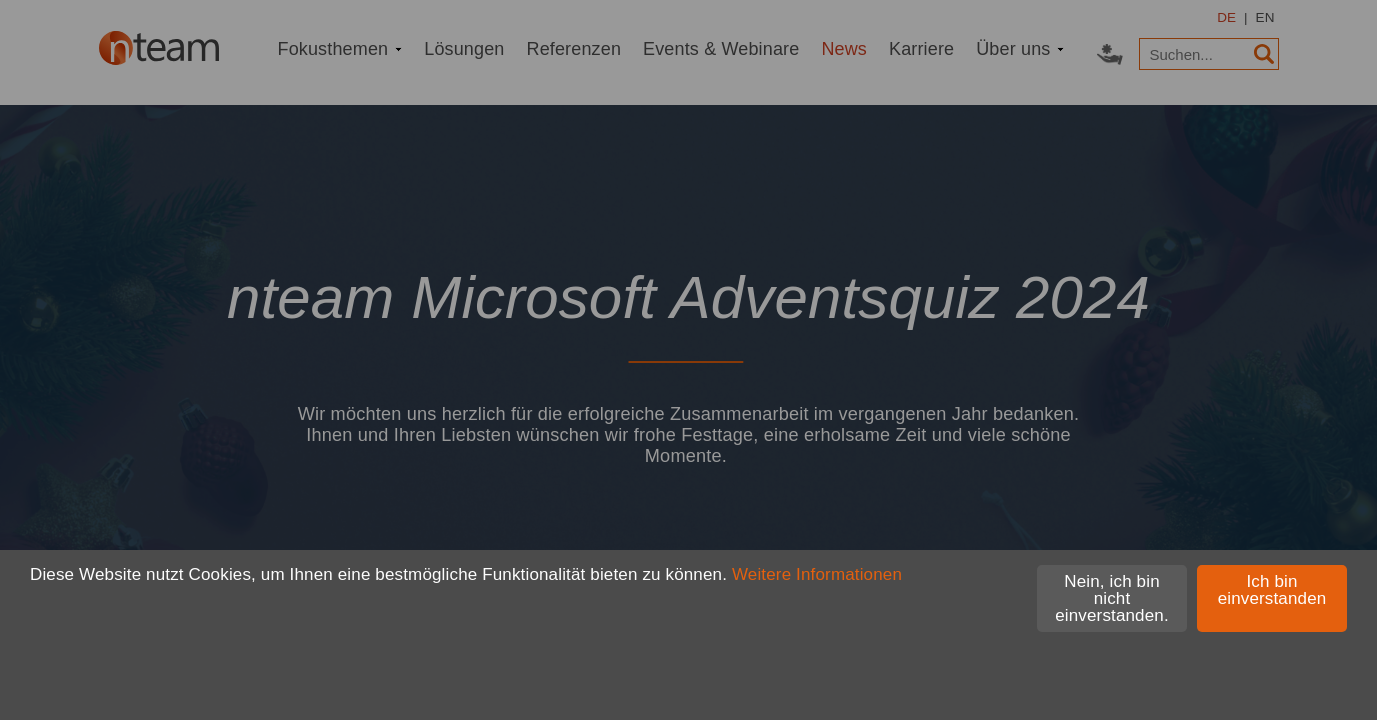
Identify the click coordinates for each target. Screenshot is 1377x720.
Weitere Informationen (817, 574)
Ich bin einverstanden (1272, 590)
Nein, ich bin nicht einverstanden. (1112, 598)
